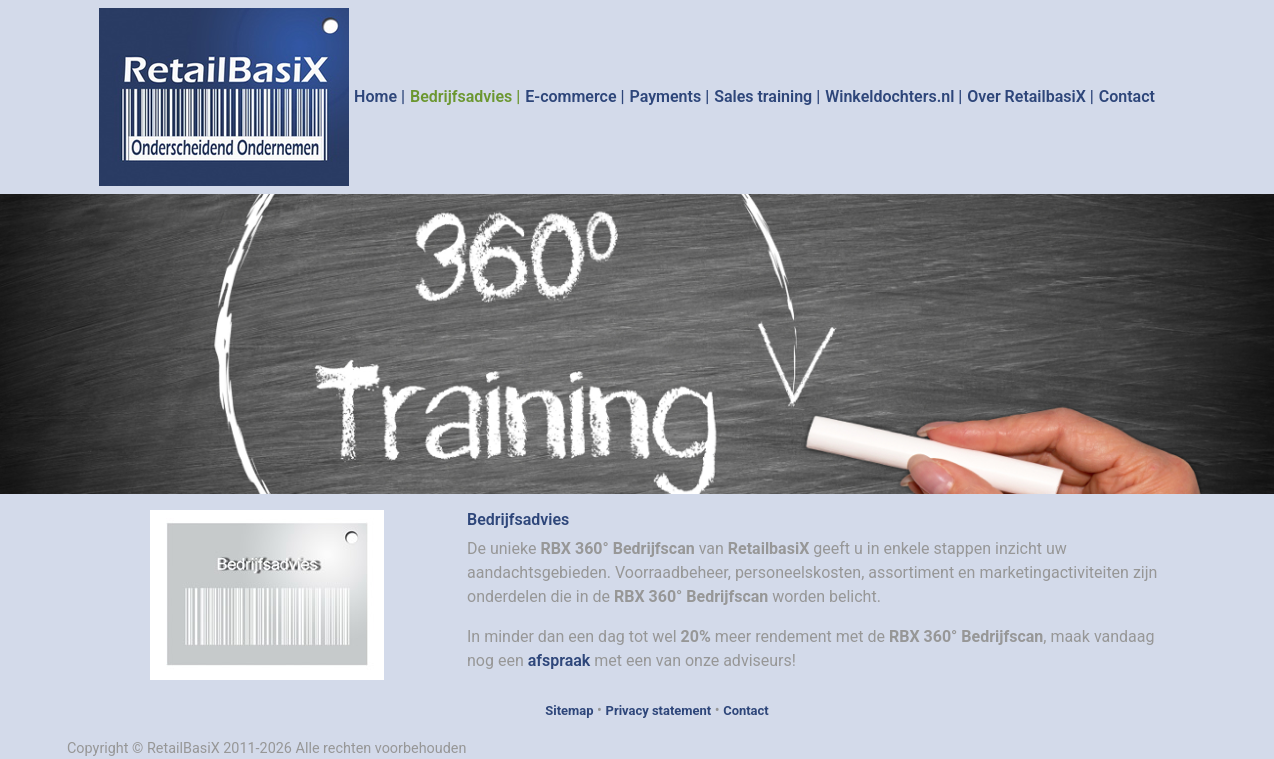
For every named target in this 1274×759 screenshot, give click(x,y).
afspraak (559, 660)
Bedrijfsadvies (461, 96)
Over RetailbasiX (1026, 96)
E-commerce (570, 96)
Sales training (763, 96)
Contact (1127, 96)
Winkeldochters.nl (889, 96)
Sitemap (569, 710)
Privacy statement (659, 710)
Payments (666, 96)
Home (375, 96)
